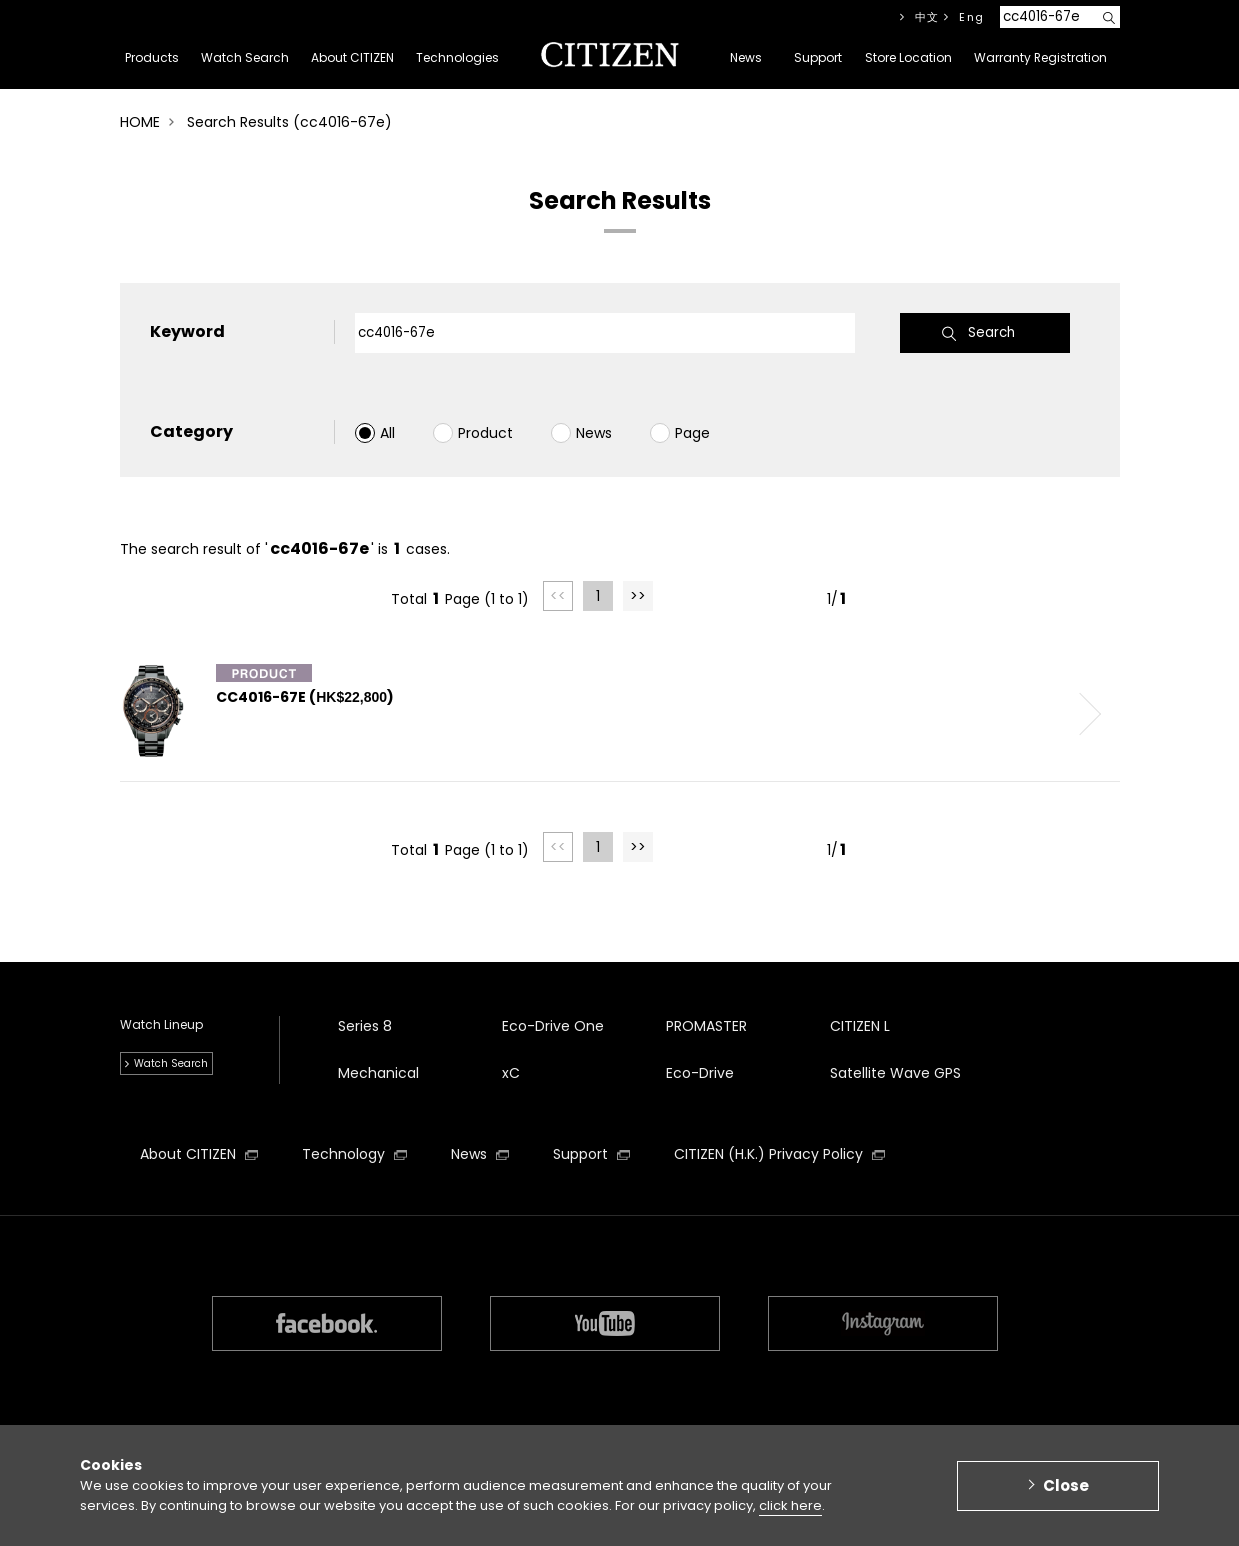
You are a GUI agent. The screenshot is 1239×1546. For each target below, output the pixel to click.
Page (692, 433)
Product (485, 433)
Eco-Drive (700, 1073)
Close (1066, 1492)
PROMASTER (706, 1026)
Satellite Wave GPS (895, 1073)
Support (591, 1154)
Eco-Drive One (553, 1026)
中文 (927, 17)
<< (558, 596)
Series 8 (365, 1026)
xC (511, 1073)
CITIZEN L (860, 1026)
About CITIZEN (199, 1154)
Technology (354, 1154)
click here (790, 1513)
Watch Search (171, 1063)
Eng (971, 17)
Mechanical (378, 1073)
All (387, 433)
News (594, 433)
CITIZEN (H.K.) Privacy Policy (779, 1154)
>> (638, 596)
